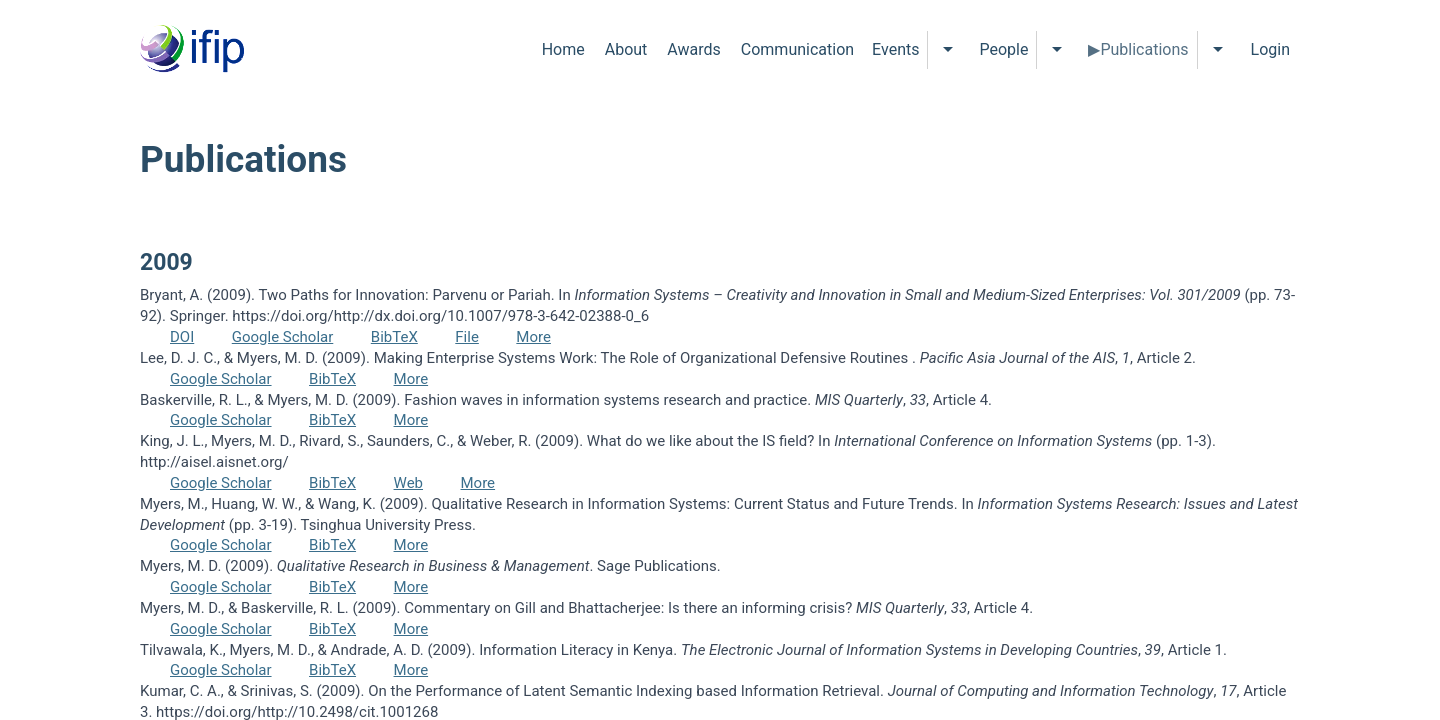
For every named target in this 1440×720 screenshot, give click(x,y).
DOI (182, 337)
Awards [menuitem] (693, 49)
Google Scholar (283, 337)
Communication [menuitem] (797, 49)
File (467, 337)
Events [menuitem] (895, 49)
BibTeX (394, 337)
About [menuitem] (626, 49)
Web (408, 483)
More (533, 337)
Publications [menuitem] (1144, 49)
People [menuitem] (1003, 49)
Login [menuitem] (1270, 49)
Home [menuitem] (563, 49)
